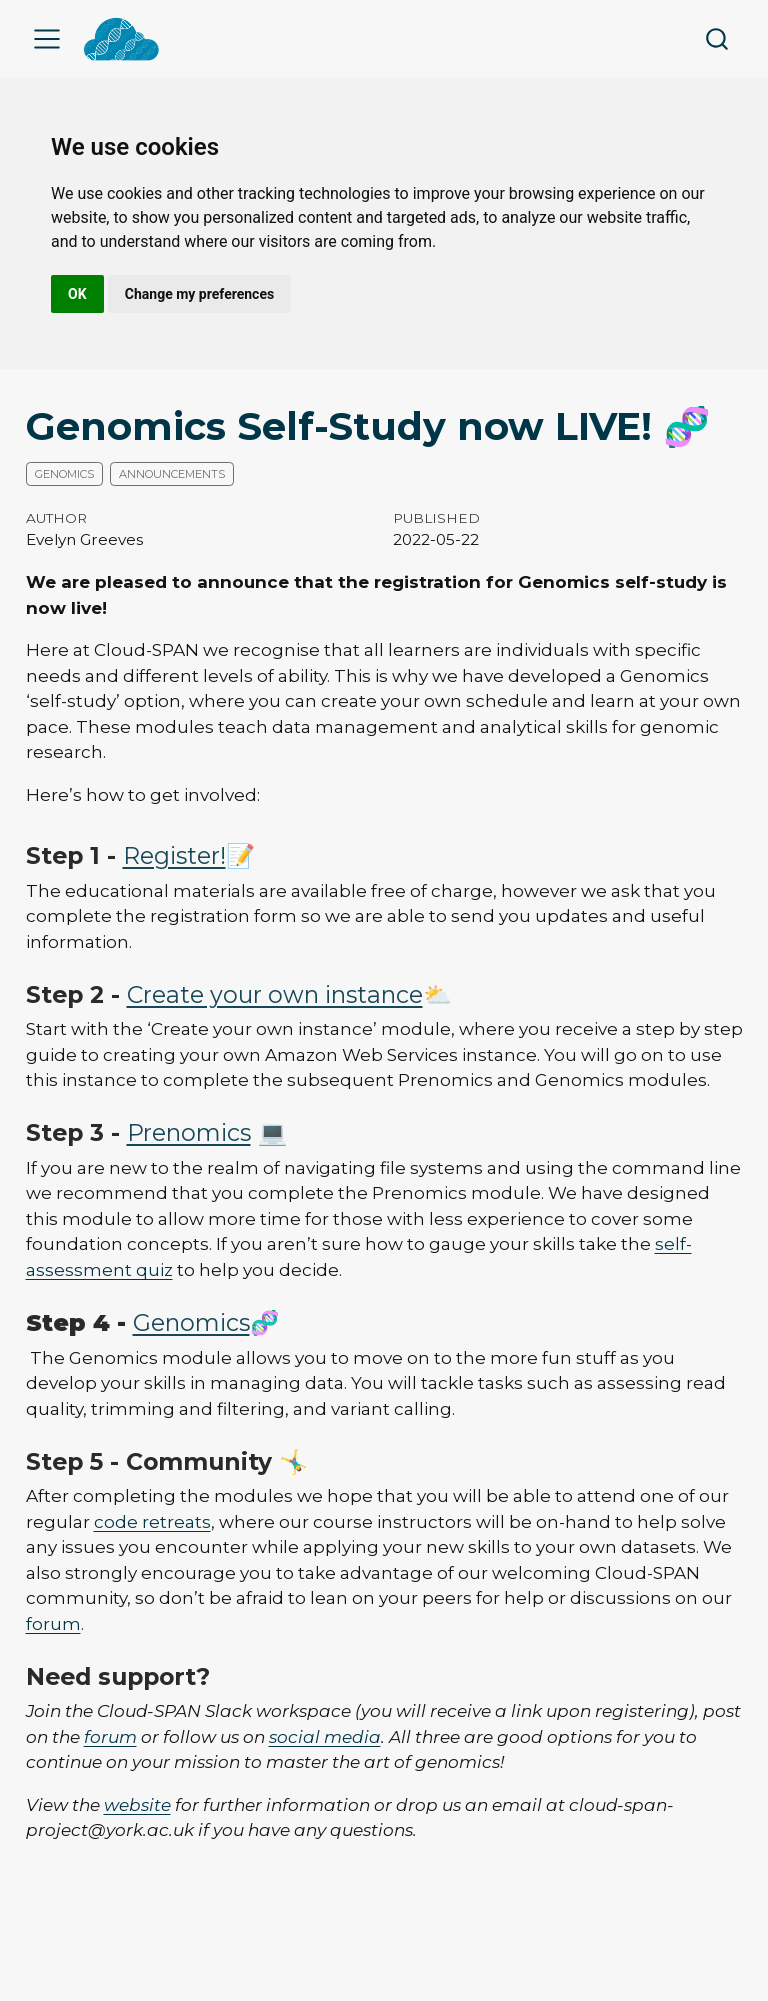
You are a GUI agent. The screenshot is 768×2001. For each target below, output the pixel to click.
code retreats (152, 1522)
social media (325, 1737)
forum (53, 1624)
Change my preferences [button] (199, 294)
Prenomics (189, 1132)
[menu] (47, 39)
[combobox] (718, 39)
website (137, 1805)
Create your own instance (275, 994)
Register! (174, 855)
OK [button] (77, 294)
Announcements (172, 474)
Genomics (64, 474)
